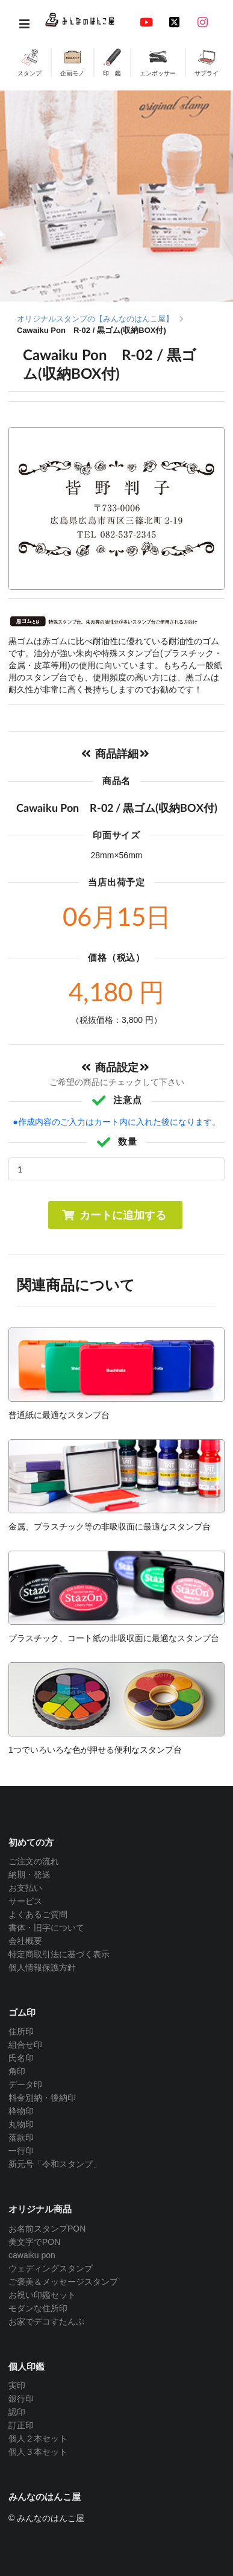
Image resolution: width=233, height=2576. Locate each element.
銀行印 (21, 2399)
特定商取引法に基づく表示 (59, 1954)
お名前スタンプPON (46, 2228)
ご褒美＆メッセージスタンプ (63, 2281)
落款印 (21, 2137)
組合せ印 (25, 2044)
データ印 (25, 2084)
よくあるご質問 (37, 1914)
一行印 (21, 2151)
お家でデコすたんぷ (46, 2321)
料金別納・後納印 (42, 2098)
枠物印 (21, 2111)
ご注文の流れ (33, 1861)
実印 (16, 2385)
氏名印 (21, 2058)
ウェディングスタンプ (50, 2268)
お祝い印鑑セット (42, 2295)
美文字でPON (34, 2242)
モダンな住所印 (37, 2308)
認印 (16, 2412)
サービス (25, 1901)
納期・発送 (29, 1874)
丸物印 (21, 2124)
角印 (16, 2071)
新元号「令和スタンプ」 (54, 2164)
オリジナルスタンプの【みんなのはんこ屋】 (95, 318)
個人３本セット (37, 2452)
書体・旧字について (46, 1927)
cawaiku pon (31, 2255)
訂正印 (21, 2425)
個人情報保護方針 (42, 1967)
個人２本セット (37, 2438)
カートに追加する (114, 1214)
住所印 (21, 2031)
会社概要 (25, 1941)
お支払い (25, 1888)
